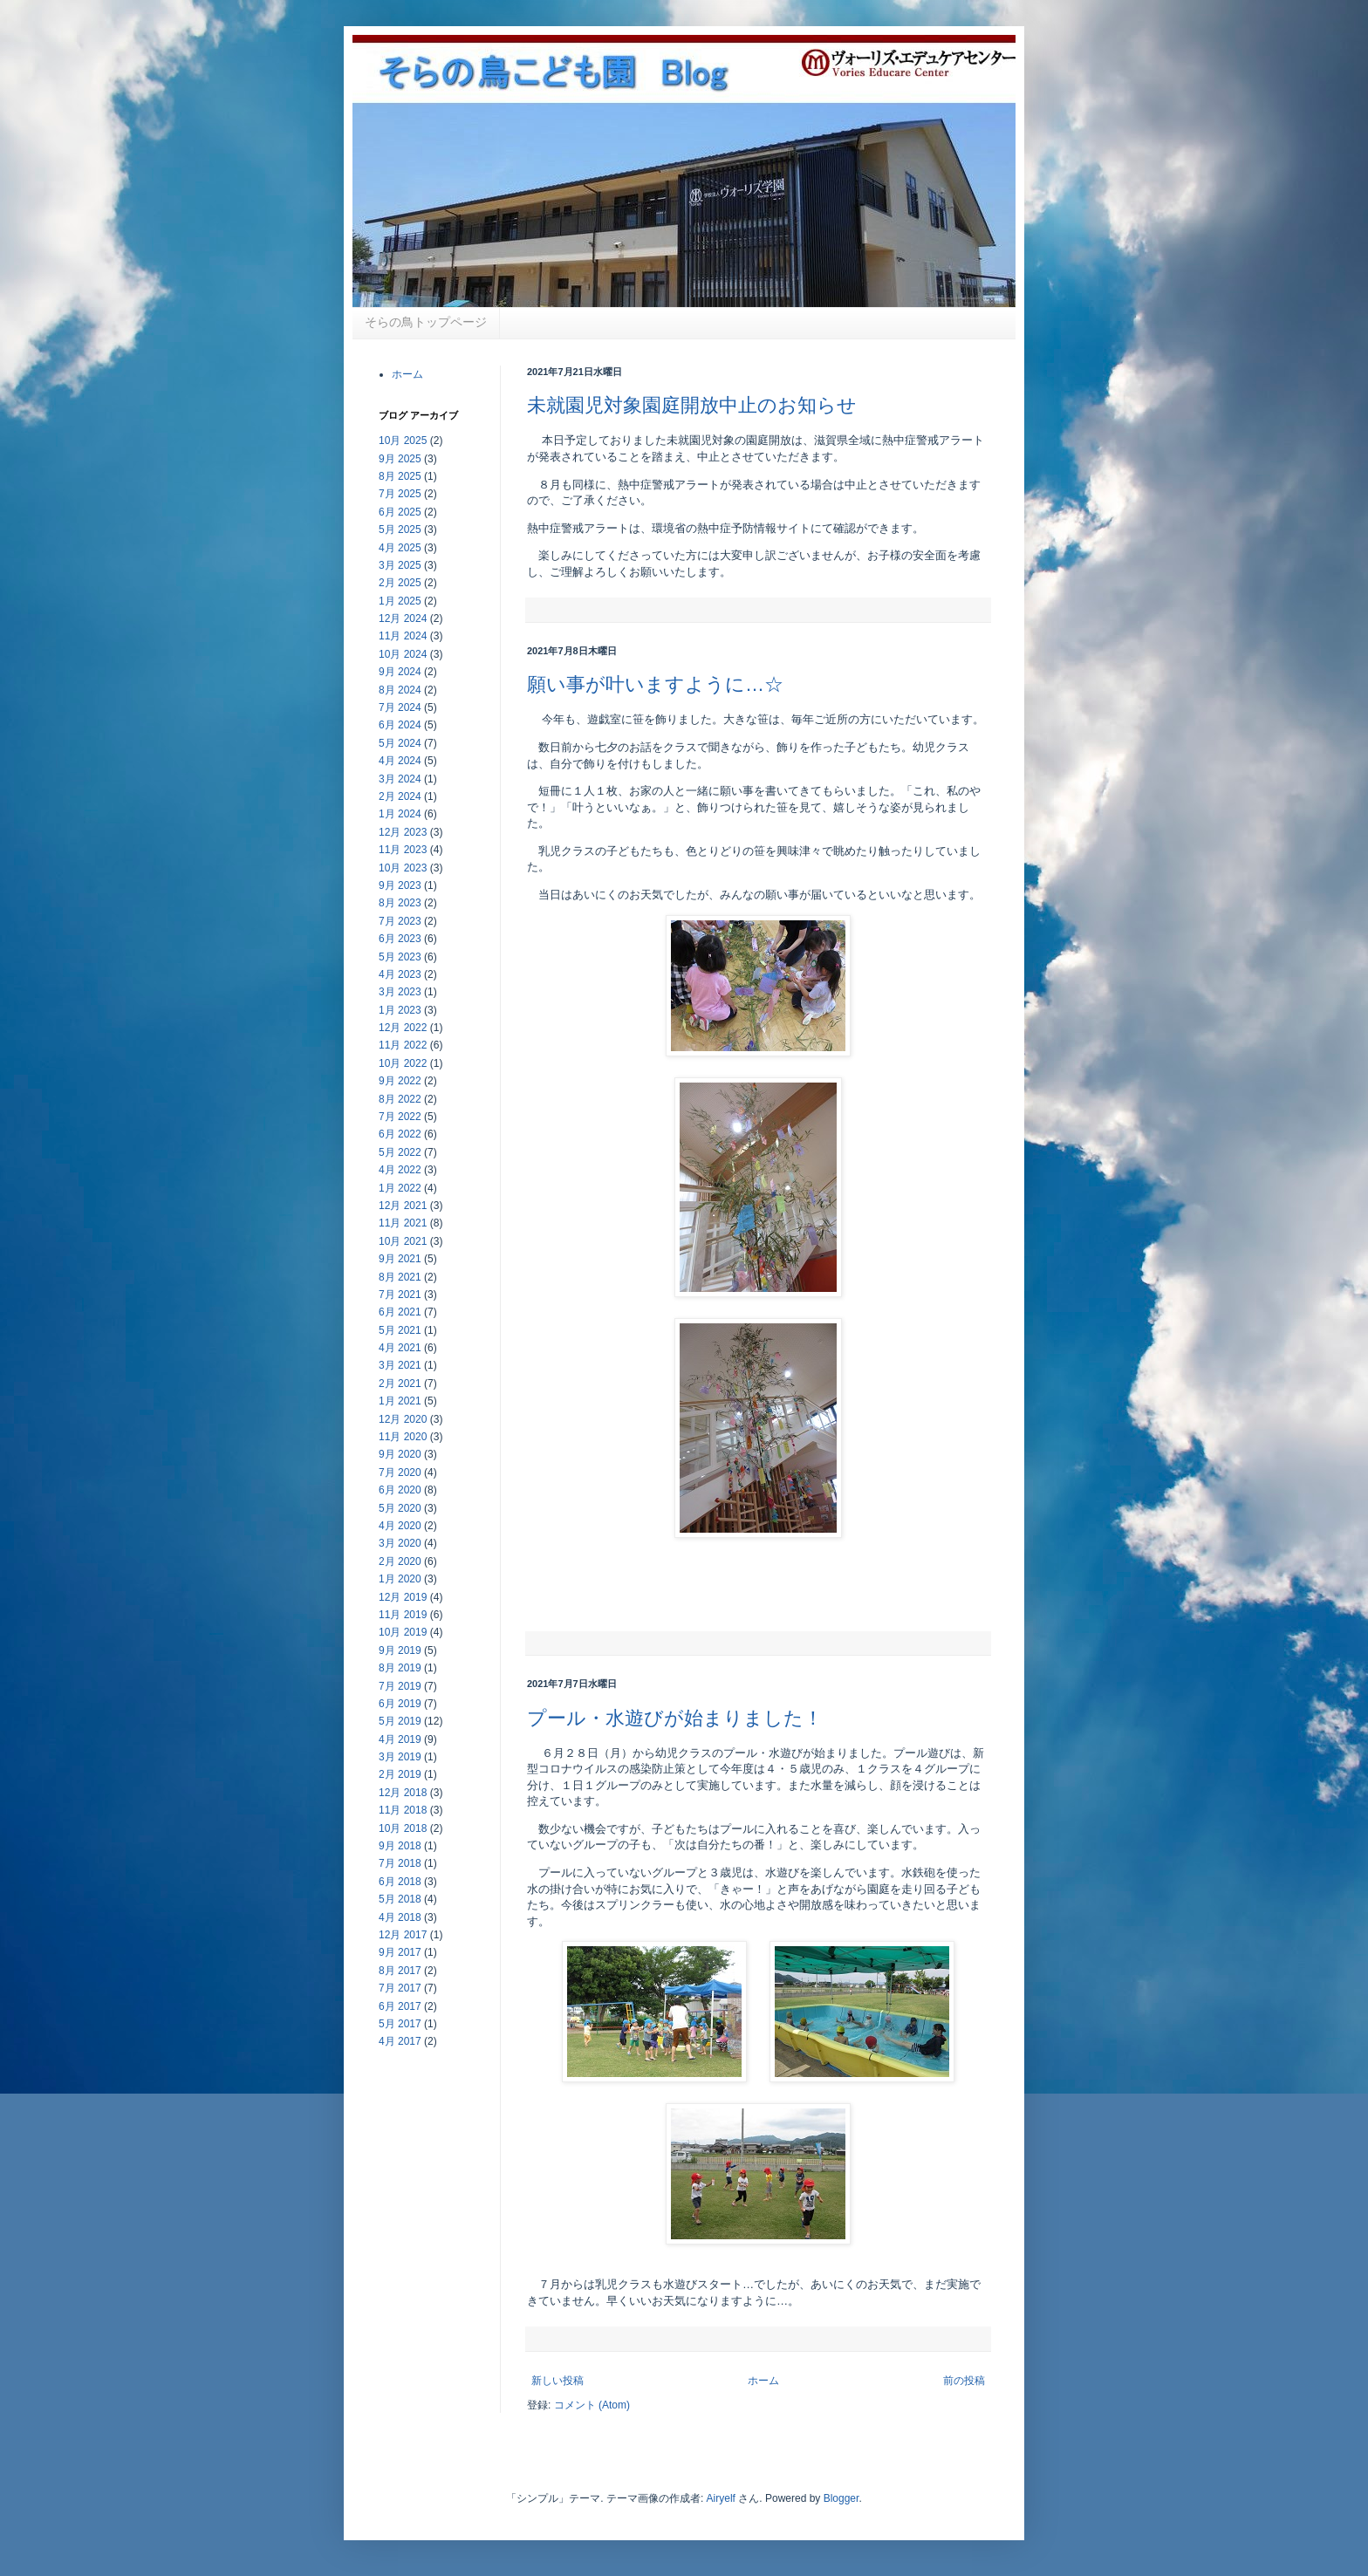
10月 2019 (403, 1632)
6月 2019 (400, 1704)
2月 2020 (400, 1561)
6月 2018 (400, 1882)
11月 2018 (403, 1810)
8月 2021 (400, 1277)
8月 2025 (400, 476)
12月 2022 (403, 1028)
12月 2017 (403, 1935)
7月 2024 (400, 707)
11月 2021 (403, 1223)
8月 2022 (400, 1099)
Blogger (841, 2498)
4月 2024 (400, 761)
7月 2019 (400, 1686)
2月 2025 (400, 583)
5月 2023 (400, 957)
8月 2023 (400, 903)
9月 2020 (400, 1454)
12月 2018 (403, 1793)
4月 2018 (400, 1917)
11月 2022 (403, 1045)
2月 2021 (400, 1383)
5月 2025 (400, 529)
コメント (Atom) (592, 2405)
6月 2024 (400, 725)
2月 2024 (400, 796)
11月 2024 (403, 636)
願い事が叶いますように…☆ (655, 684)
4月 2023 (400, 974)
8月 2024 (400, 690)
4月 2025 (400, 548)
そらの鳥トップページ (426, 322)
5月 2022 (400, 1152)
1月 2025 (400, 601)
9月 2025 (400, 459)
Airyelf (721, 2498)
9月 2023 (400, 885)
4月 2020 (400, 1526)
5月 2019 (400, 1721)
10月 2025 (403, 440)
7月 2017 (400, 1988)
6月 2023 (400, 939)
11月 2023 (403, 850)
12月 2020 (403, 1419)
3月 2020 (400, 1543)
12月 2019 (403, 1597)
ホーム (763, 2380)
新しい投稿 (557, 2380)
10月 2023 (403, 868)
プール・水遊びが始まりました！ (675, 1718)
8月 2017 (400, 1970)
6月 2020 (400, 1490)
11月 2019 (403, 1615)
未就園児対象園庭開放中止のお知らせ (692, 405)
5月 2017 (400, 2024)
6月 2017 (400, 2006)
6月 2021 (400, 1312)
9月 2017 (400, 1952)
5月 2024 (400, 743)
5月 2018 (400, 1899)
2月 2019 (400, 1774)
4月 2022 (400, 1170)
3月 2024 (400, 779)
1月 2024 (400, 814)
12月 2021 (403, 1205)
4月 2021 (400, 1348)
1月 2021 (400, 1401)
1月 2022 (400, 1188)
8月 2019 (400, 1668)
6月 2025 (400, 512)
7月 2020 (400, 1472)
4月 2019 (400, 1739)
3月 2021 (400, 1365)
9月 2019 (400, 1650)
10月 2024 (403, 654)
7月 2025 (400, 494)
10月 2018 (403, 1828)
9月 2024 (400, 672)
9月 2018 (400, 1846)
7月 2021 (400, 1294)
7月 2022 (400, 1116)
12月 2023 (403, 832)
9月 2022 (400, 1081)
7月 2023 (400, 921)
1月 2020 (400, 1579)
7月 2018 (400, 1863)
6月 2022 (400, 1134)
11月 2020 (403, 1437)
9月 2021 (400, 1259)
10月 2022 (403, 1063)
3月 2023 (400, 992)
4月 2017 (400, 2041)
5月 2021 (400, 1330)
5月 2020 (400, 1508)
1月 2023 (400, 1010)
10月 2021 (403, 1241)
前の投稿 (964, 2380)
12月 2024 (403, 618)
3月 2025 (400, 565)
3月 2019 (400, 1757)
